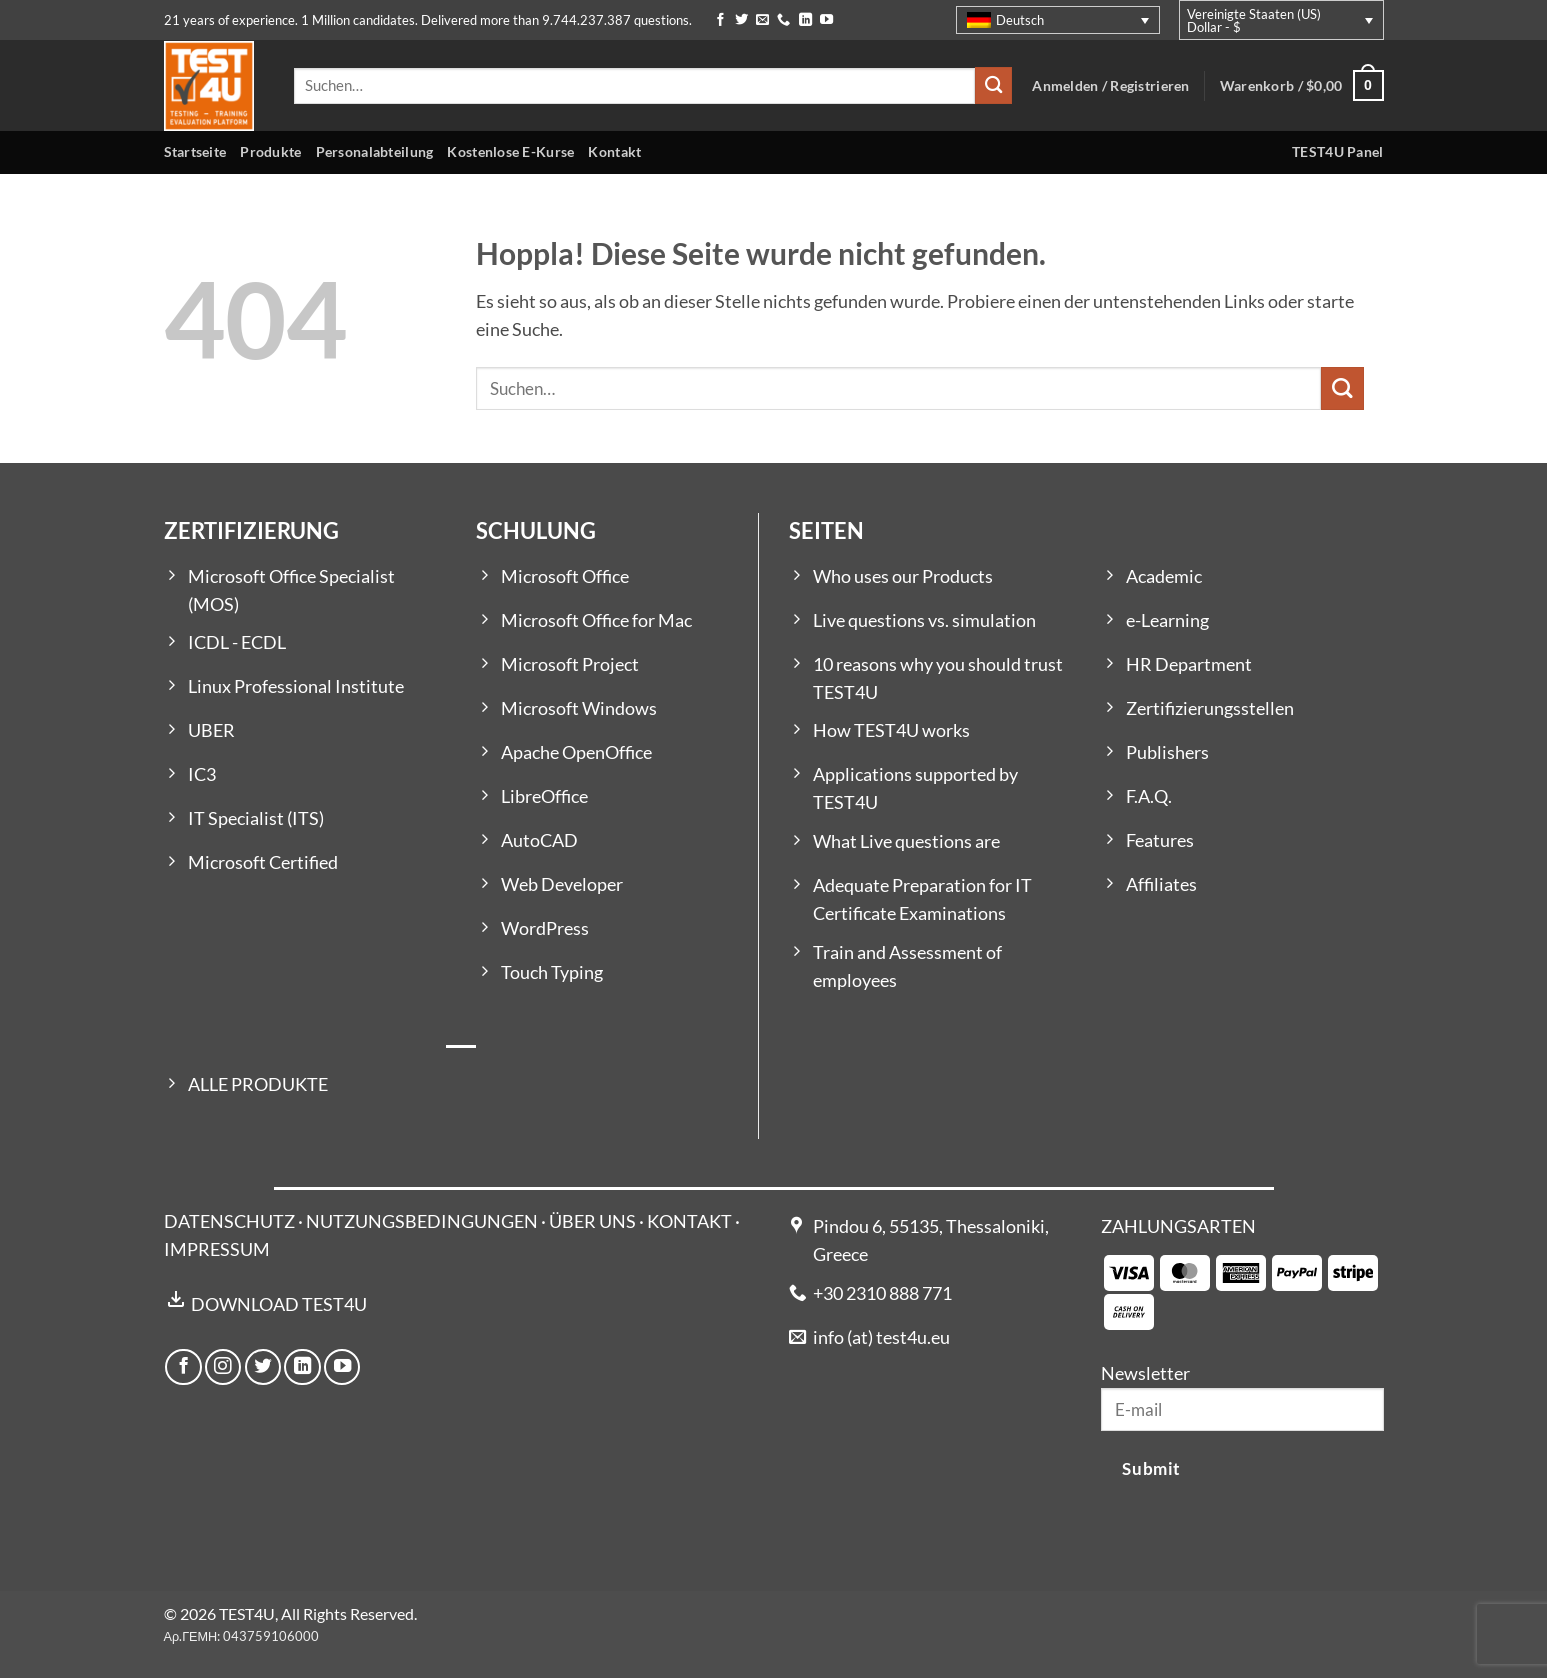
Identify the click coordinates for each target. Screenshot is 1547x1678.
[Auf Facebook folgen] (720, 20)
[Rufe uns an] (783, 20)
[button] (1302, 85)
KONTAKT (689, 1221)
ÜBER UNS (592, 1221)
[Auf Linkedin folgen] (805, 20)
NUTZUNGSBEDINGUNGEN (422, 1221)
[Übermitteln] (993, 85)
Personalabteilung (375, 151)
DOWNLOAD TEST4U (279, 1304)
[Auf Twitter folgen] (741, 20)
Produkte (270, 151)
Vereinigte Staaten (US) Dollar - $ (1254, 20)
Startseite (195, 151)
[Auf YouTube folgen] (826, 20)
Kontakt (614, 151)
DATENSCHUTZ (229, 1221)
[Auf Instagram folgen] (223, 1367)
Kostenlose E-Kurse (510, 151)
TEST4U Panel (1337, 151)
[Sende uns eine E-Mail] (762, 20)
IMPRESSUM (217, 1249)
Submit (1151, 1468)
